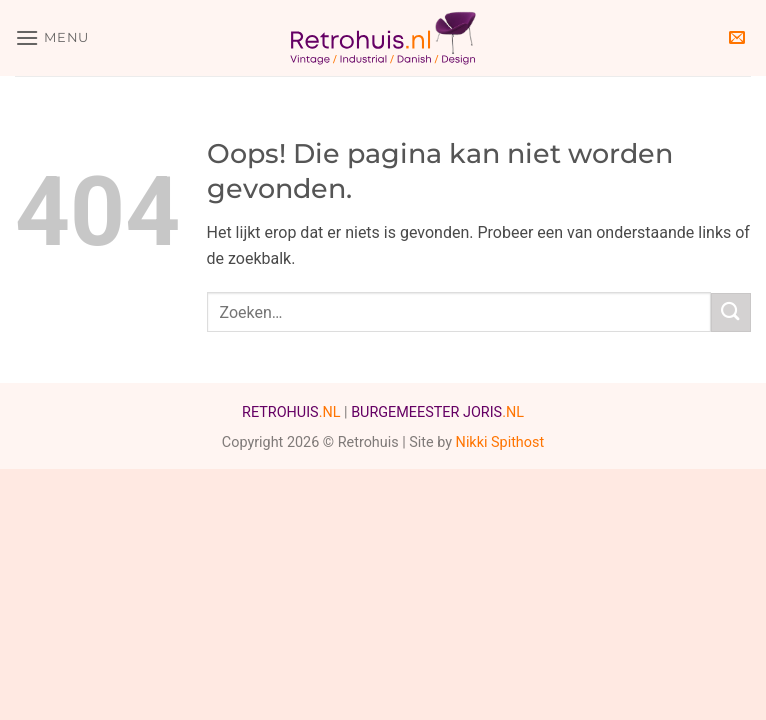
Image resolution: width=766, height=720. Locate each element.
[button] (52, 37)
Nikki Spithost (500, 442)
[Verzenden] (731, 312)
